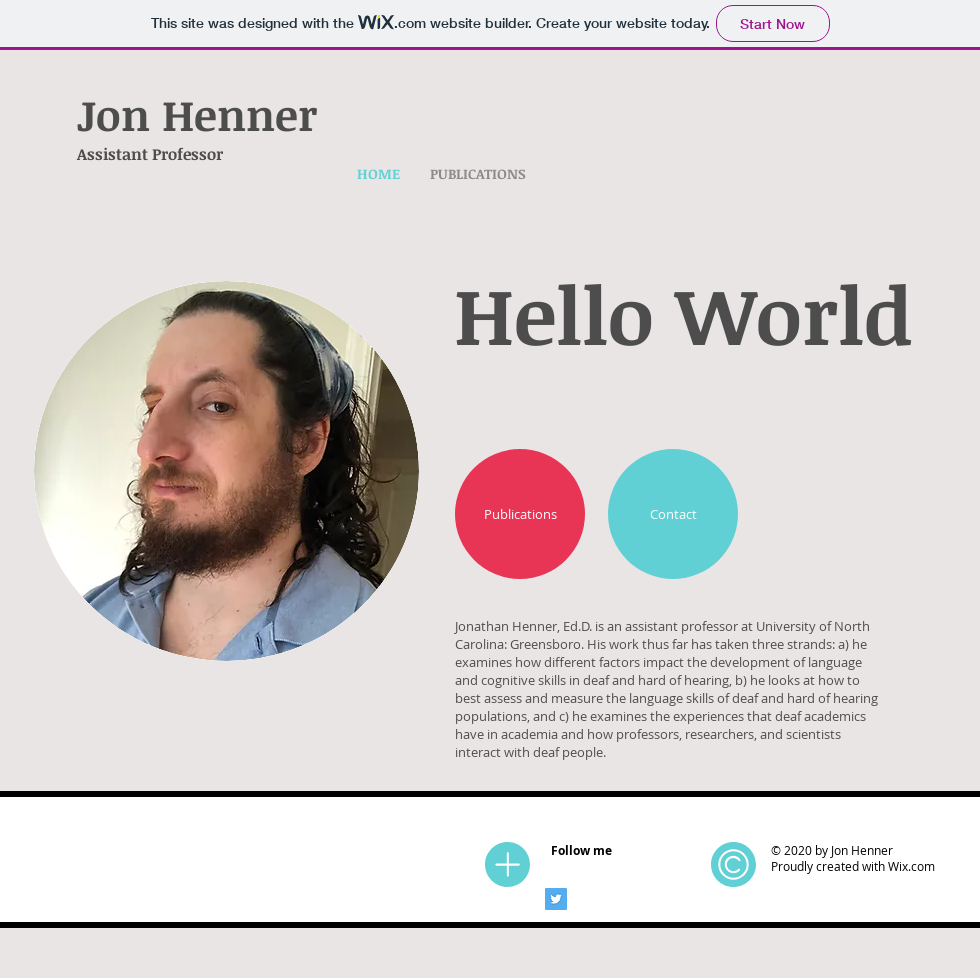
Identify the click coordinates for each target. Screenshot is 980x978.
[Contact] (673, 514)
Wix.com (911, 866)
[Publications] (520, 514)
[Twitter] (556, 899)
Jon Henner (197, 114)
